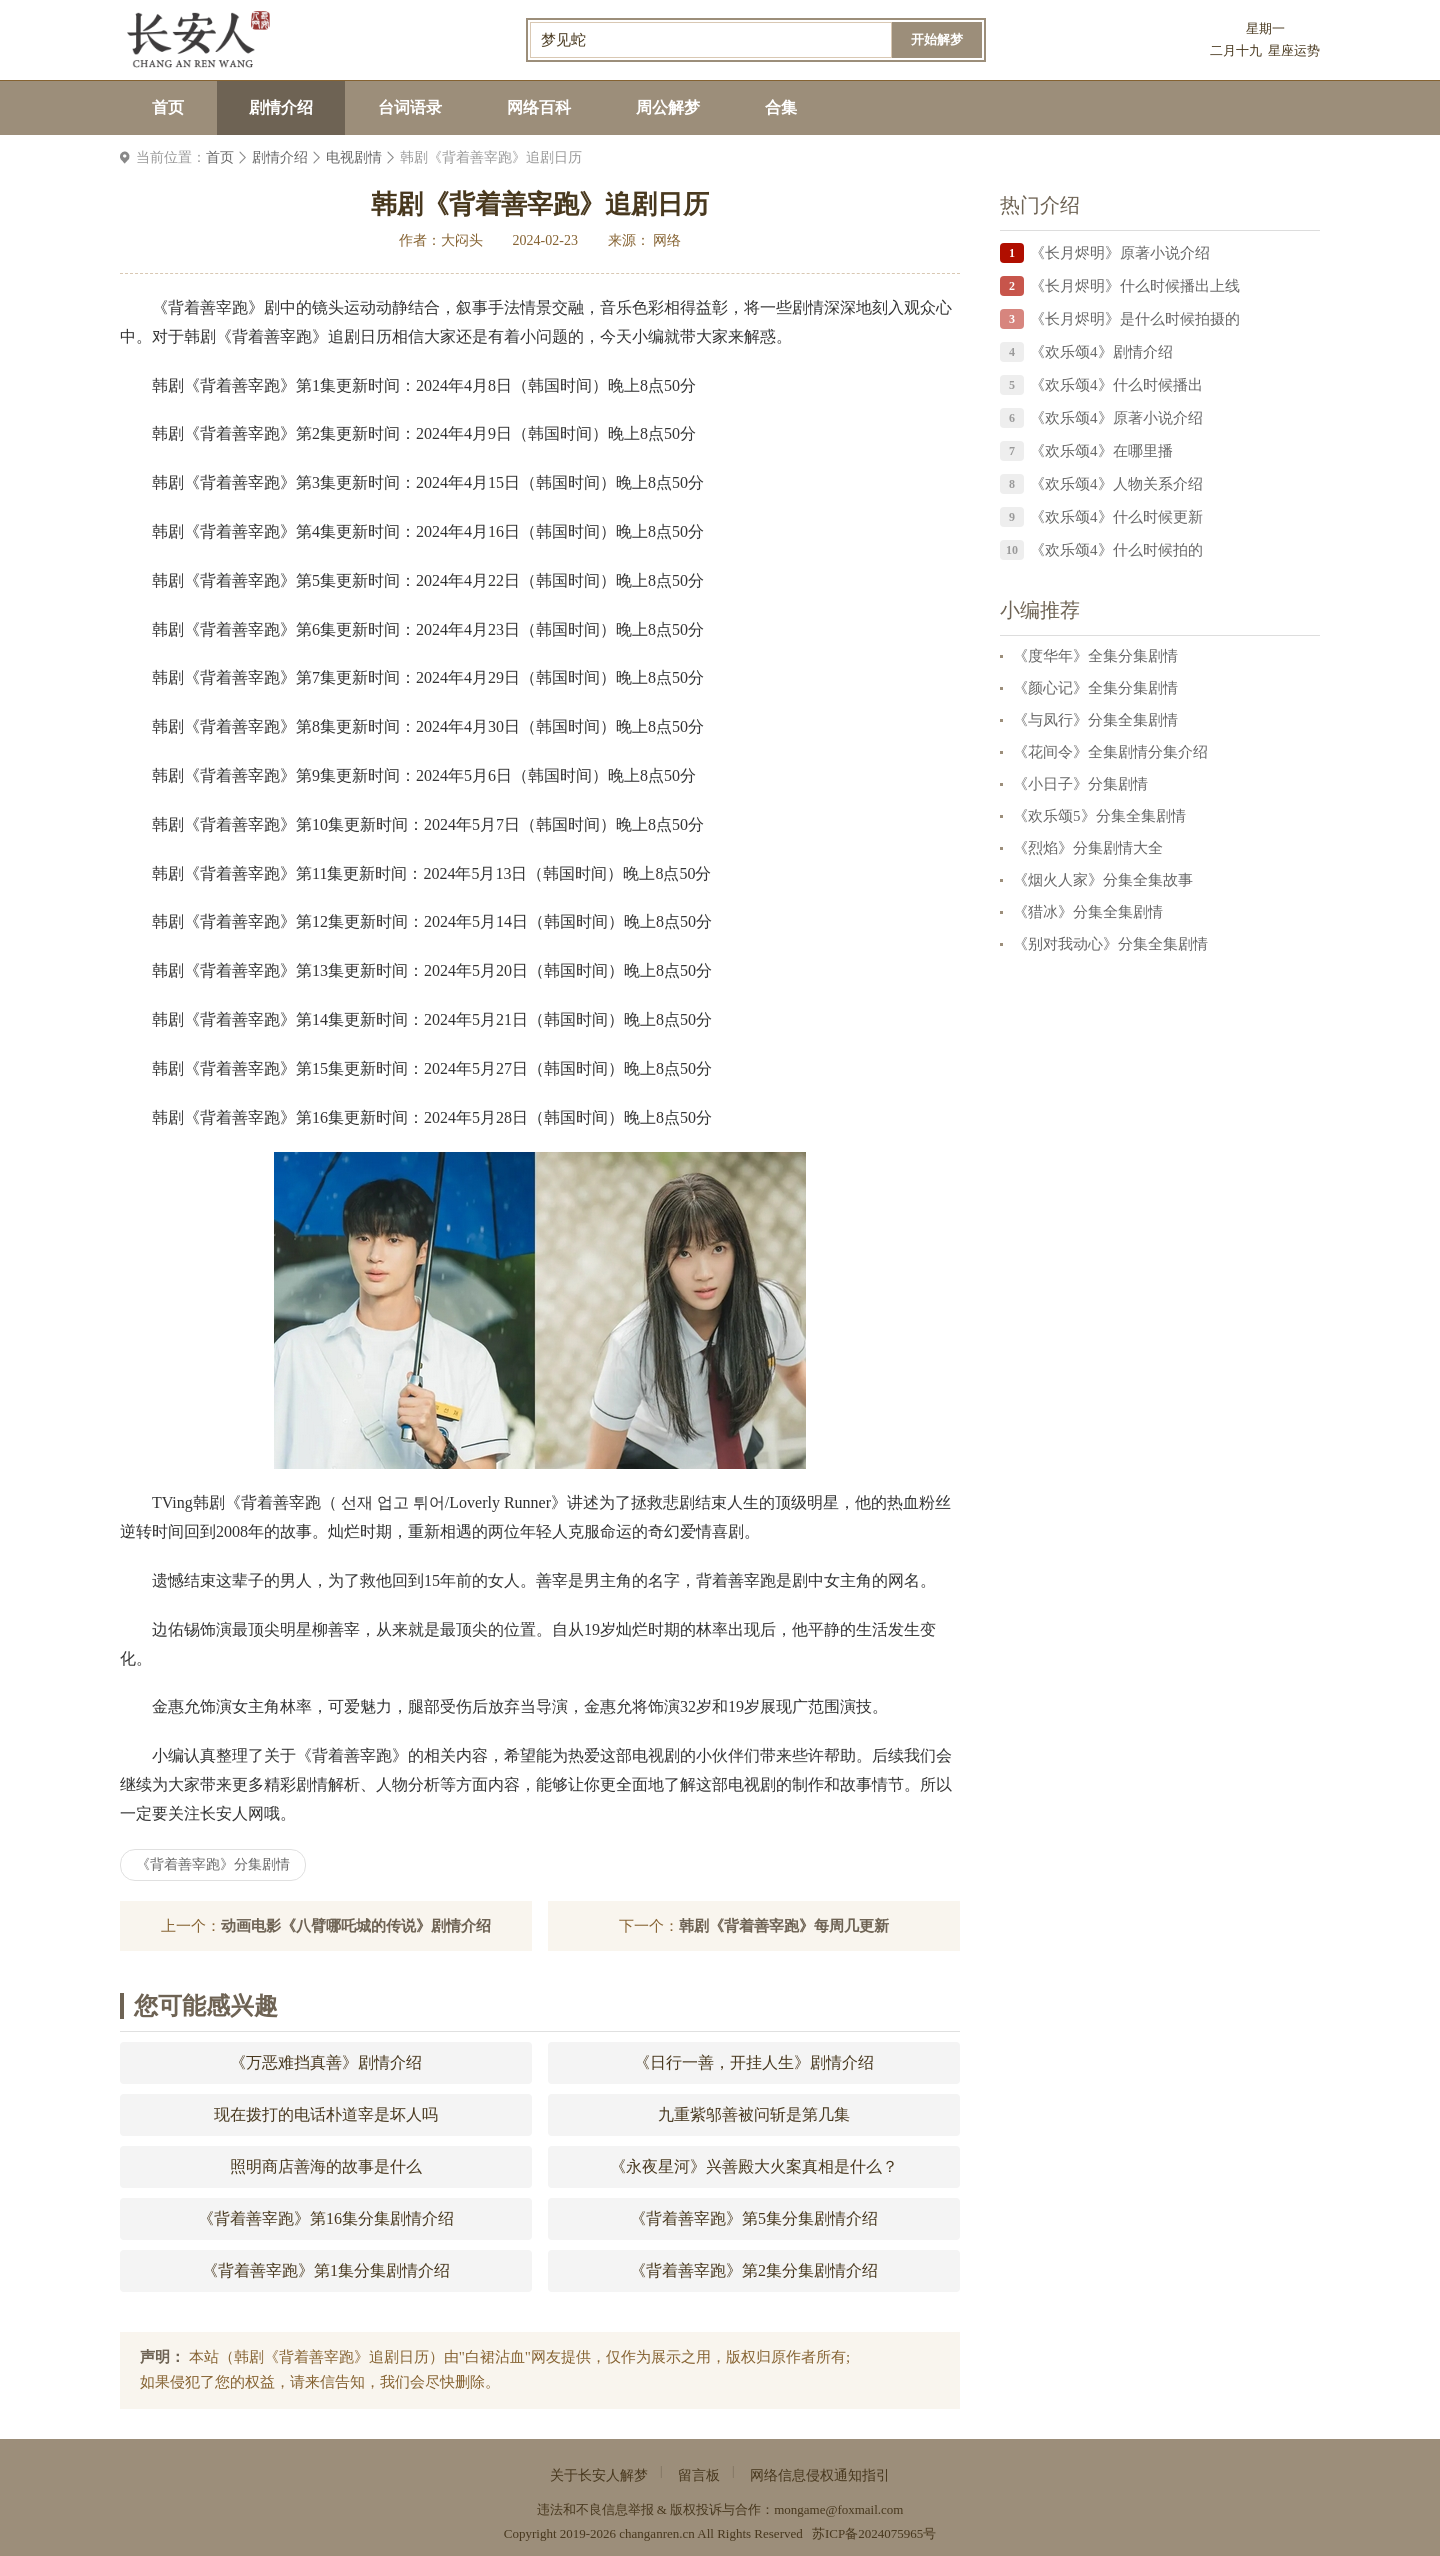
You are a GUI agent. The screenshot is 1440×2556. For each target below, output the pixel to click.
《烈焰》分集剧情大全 (1088, 848)
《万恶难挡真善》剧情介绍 (326, 2062)
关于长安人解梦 (599, 2475)
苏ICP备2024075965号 (874, 2533)
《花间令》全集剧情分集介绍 (1110, 752)
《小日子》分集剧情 (1080, 784)
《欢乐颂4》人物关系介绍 (1116, 484)
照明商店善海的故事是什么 (326, 2166)
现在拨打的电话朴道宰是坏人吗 (326, 2114)
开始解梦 (937, 39)
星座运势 (1294, 50)
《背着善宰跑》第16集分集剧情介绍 (326, 2218)
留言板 (699, 2475)
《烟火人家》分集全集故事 (1103, 880)
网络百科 (539, 107)
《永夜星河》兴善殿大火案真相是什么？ (754, 2166)
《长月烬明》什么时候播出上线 (1135, 286)
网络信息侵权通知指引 (820, 2475)
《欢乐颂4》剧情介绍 (1101, 352)
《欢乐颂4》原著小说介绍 (1116, 418)
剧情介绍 (281, 107)
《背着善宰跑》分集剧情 (213, 1864)
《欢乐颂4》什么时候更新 (1116, 517)
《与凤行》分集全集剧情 (1095, 720)
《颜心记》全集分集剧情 (1095, 688)
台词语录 (410, 107)
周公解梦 (668, 107)
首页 (168, 107)
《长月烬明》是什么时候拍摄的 (1135, 319)
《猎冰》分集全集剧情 (1088, 912)
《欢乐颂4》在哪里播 (1101, 451)
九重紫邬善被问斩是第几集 (754, 2114)
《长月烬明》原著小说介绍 (1120, 253)
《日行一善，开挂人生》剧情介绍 (754, 2062)
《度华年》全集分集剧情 (1095, 656)
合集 (781, 107)
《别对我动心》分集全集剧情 (1110, 944)
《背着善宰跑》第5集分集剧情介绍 (754, 2218)
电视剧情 (354, 157)
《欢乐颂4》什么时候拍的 (1116, 550)
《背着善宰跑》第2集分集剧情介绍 (754, 2270)
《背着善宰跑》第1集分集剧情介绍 (326, 2270)
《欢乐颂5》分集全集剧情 (1099, 816)
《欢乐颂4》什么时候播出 (1116, 385)
